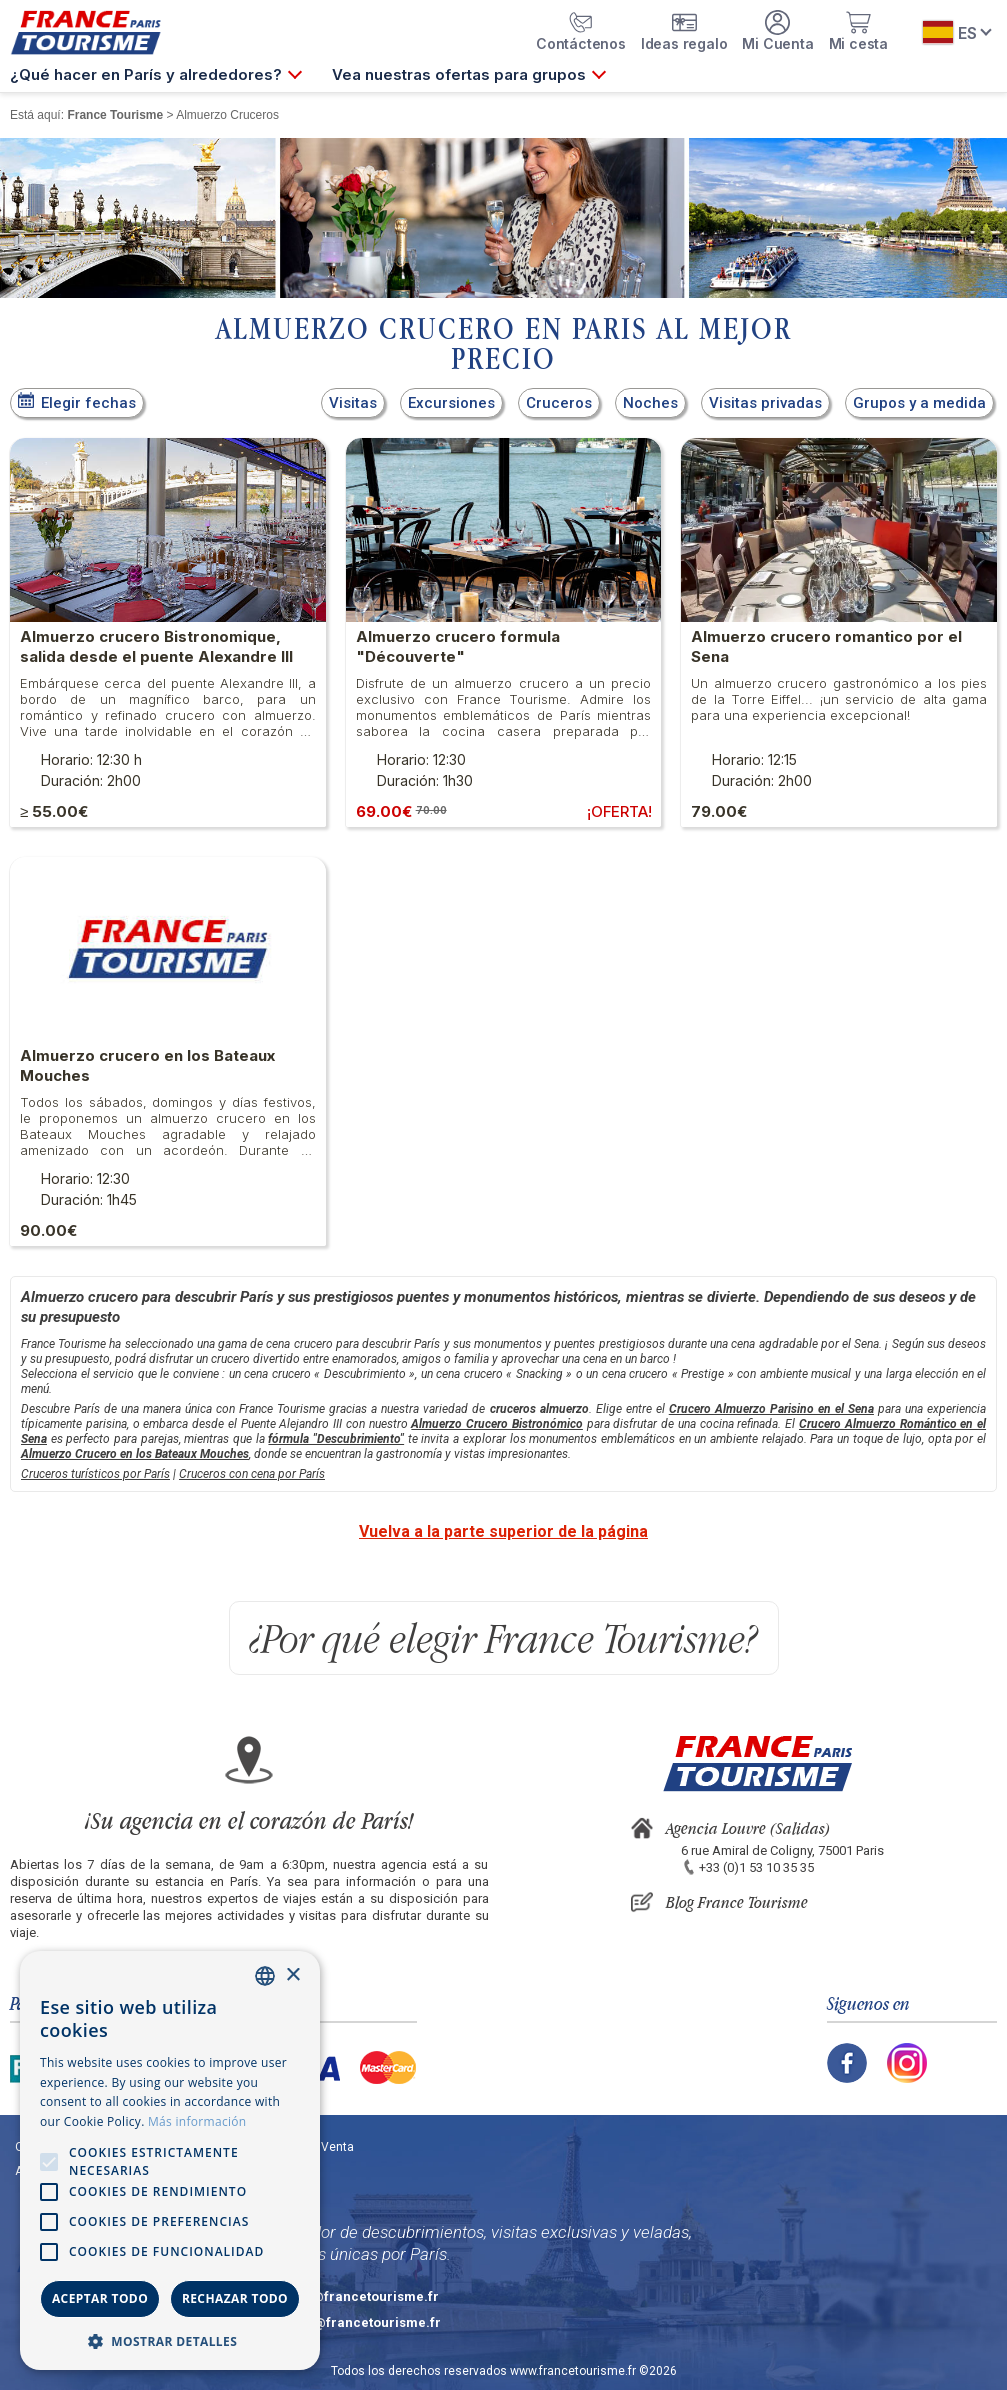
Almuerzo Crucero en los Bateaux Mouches (135, 1454)
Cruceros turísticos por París (95, 1474)
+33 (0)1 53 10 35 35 (756, 1867)
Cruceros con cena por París (252, 1474)
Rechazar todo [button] (235, 2298)
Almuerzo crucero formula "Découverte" (458, 646)
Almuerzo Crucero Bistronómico (497, 1424)
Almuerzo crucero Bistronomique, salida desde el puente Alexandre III (156, 646)
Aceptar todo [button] (100, 2298)
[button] (170, 2340)
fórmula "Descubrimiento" (336, 1439)
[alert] (170, 2160)
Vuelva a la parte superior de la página (503, 1531)
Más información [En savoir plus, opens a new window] (197, 2121)
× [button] (292, 1975)
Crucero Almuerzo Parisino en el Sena (771, 1409)
